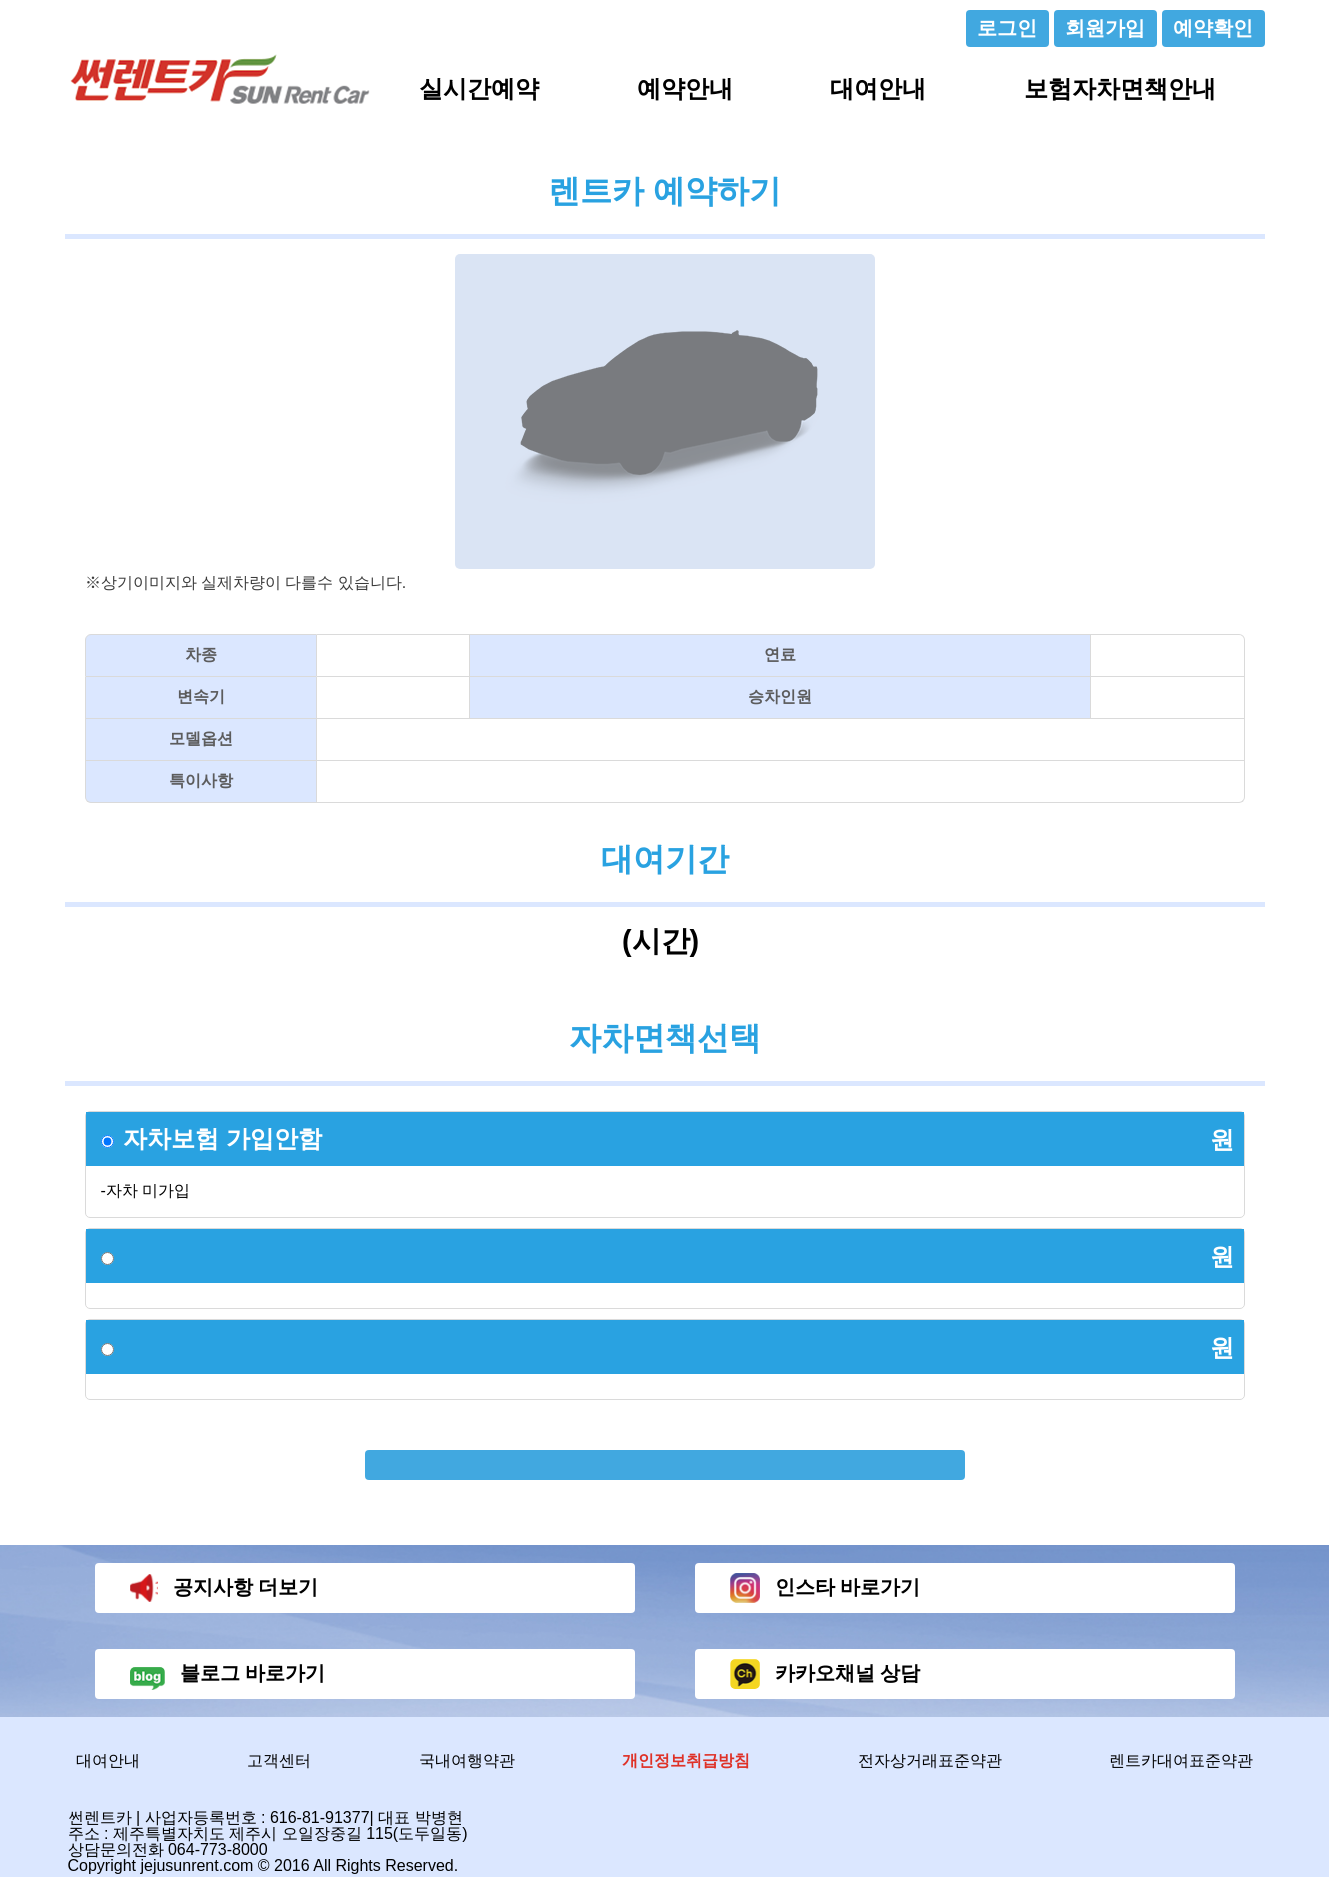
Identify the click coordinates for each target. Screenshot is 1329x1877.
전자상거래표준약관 (930, 1760)
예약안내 (685, 88)
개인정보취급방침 (686, 1760)
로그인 (1007, 28)
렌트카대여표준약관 (1181, 1760)
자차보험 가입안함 (222, 1138)
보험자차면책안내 (1120, 88)
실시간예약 (479, 88)
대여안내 (878, 88)
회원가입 (1105, 28)
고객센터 (279, 1760)
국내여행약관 (467, 1760)
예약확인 (1213, 28)
